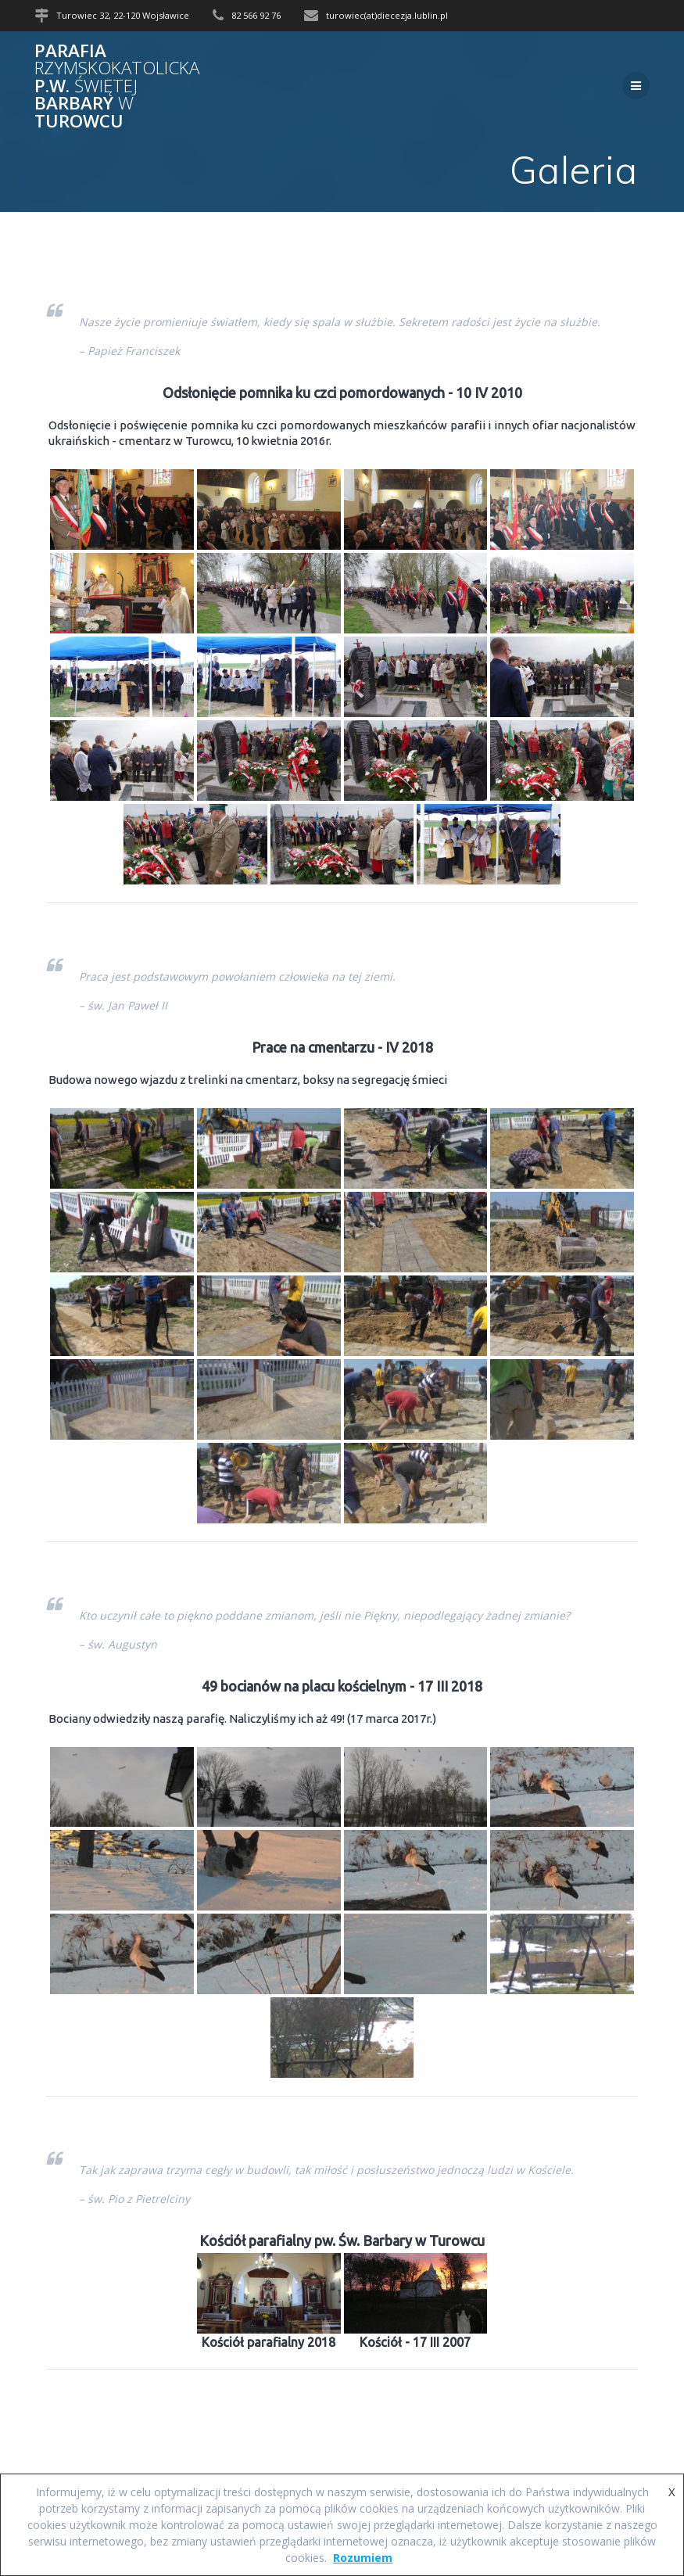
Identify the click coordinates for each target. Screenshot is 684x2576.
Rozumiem (362, 2557)
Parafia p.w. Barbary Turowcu (116, 86)
